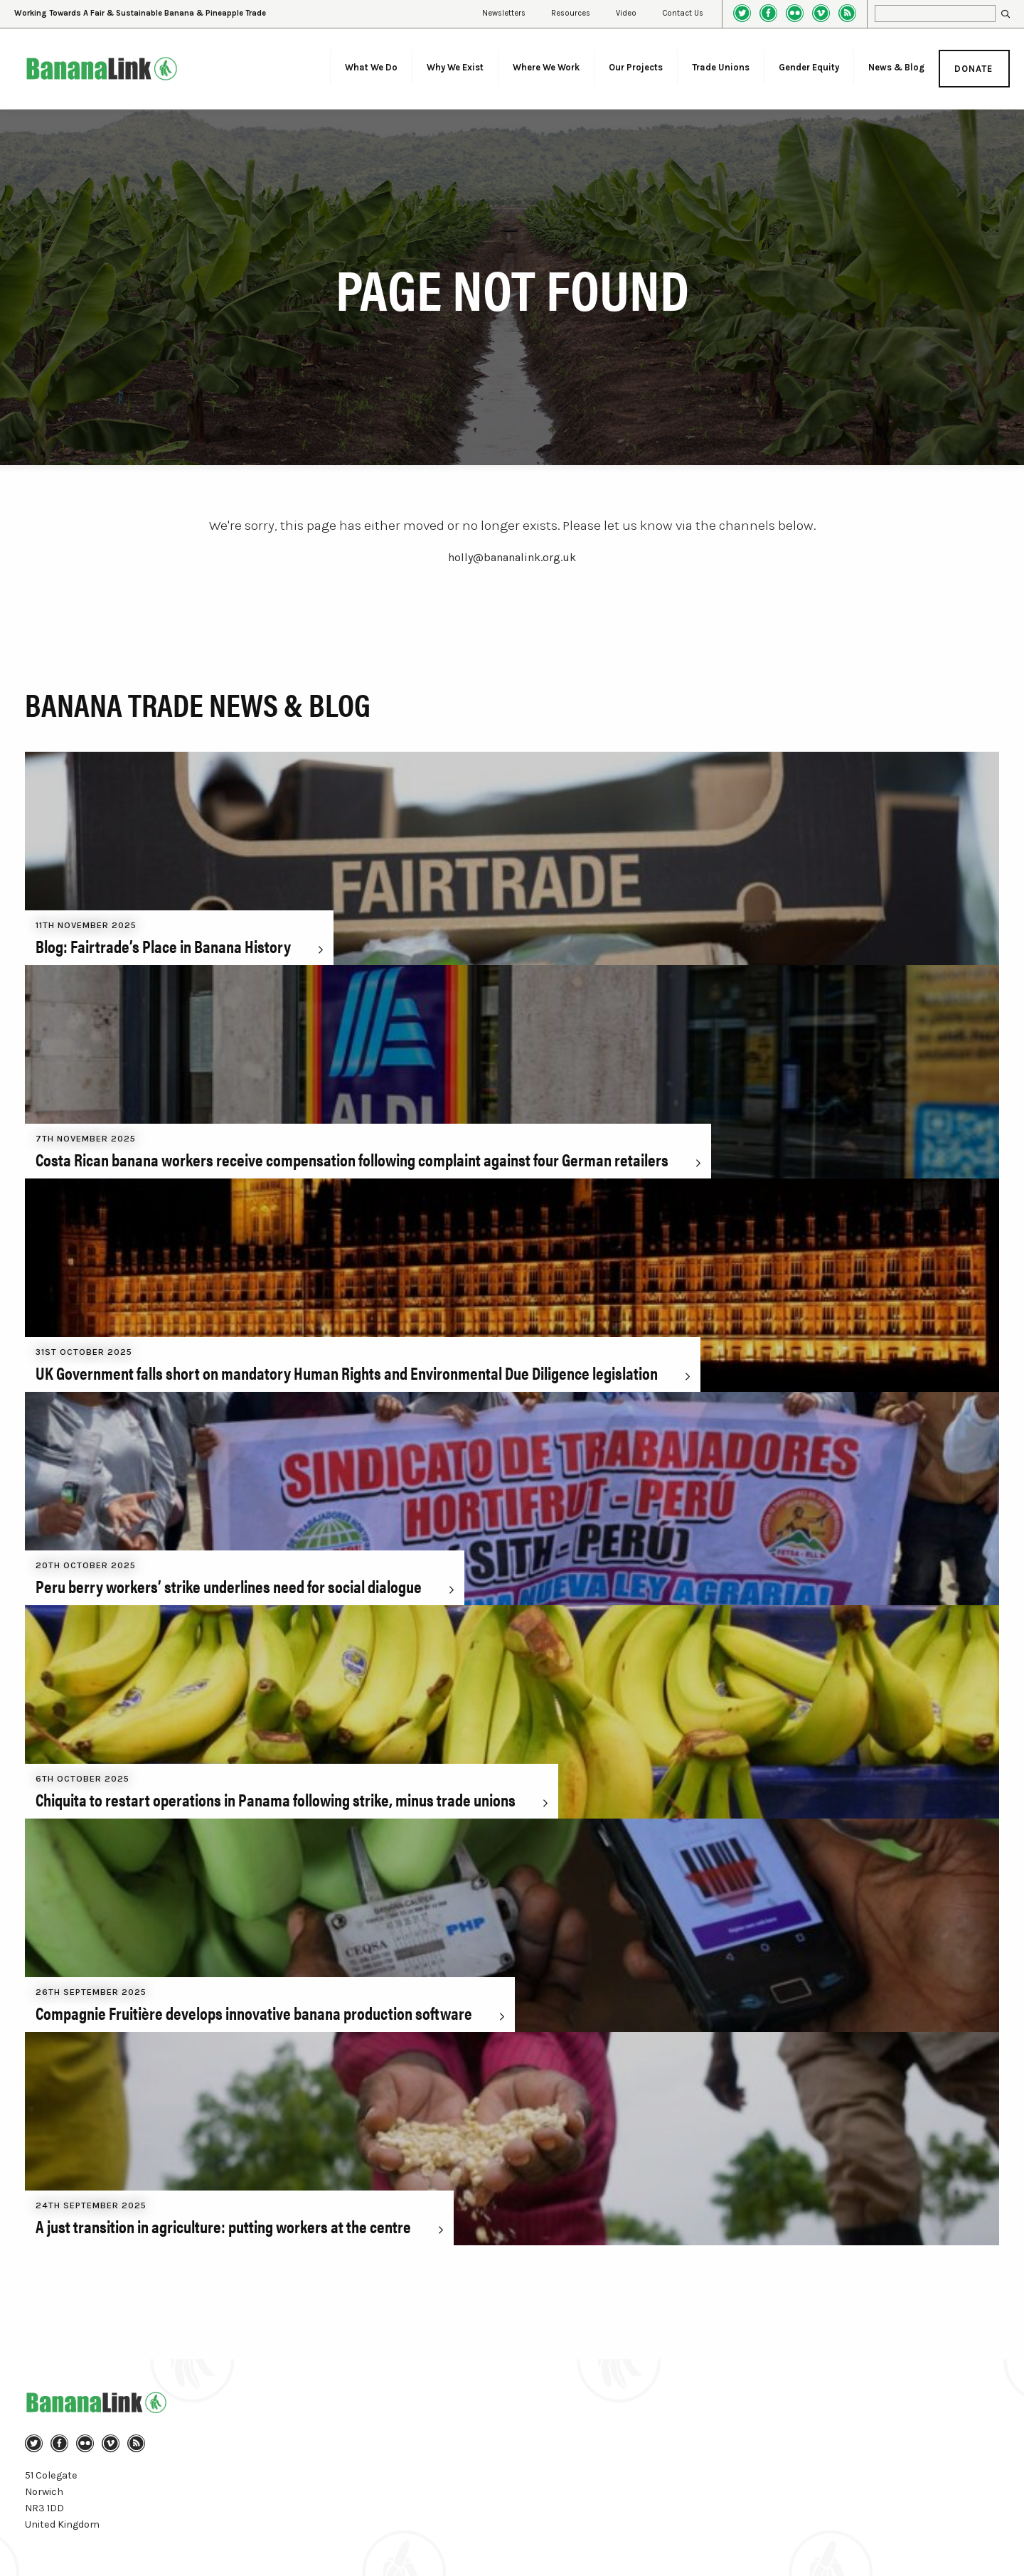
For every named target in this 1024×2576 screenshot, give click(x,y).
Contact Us (682, 13)
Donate (973, 68)
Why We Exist (455, 67)
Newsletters (504, 13)
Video (626, 13)
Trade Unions (721, 67)
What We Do (371, 67)
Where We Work (546, 67)
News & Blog (896, 67)
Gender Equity (809, 67)
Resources (570, 13)
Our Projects (636, 67)
